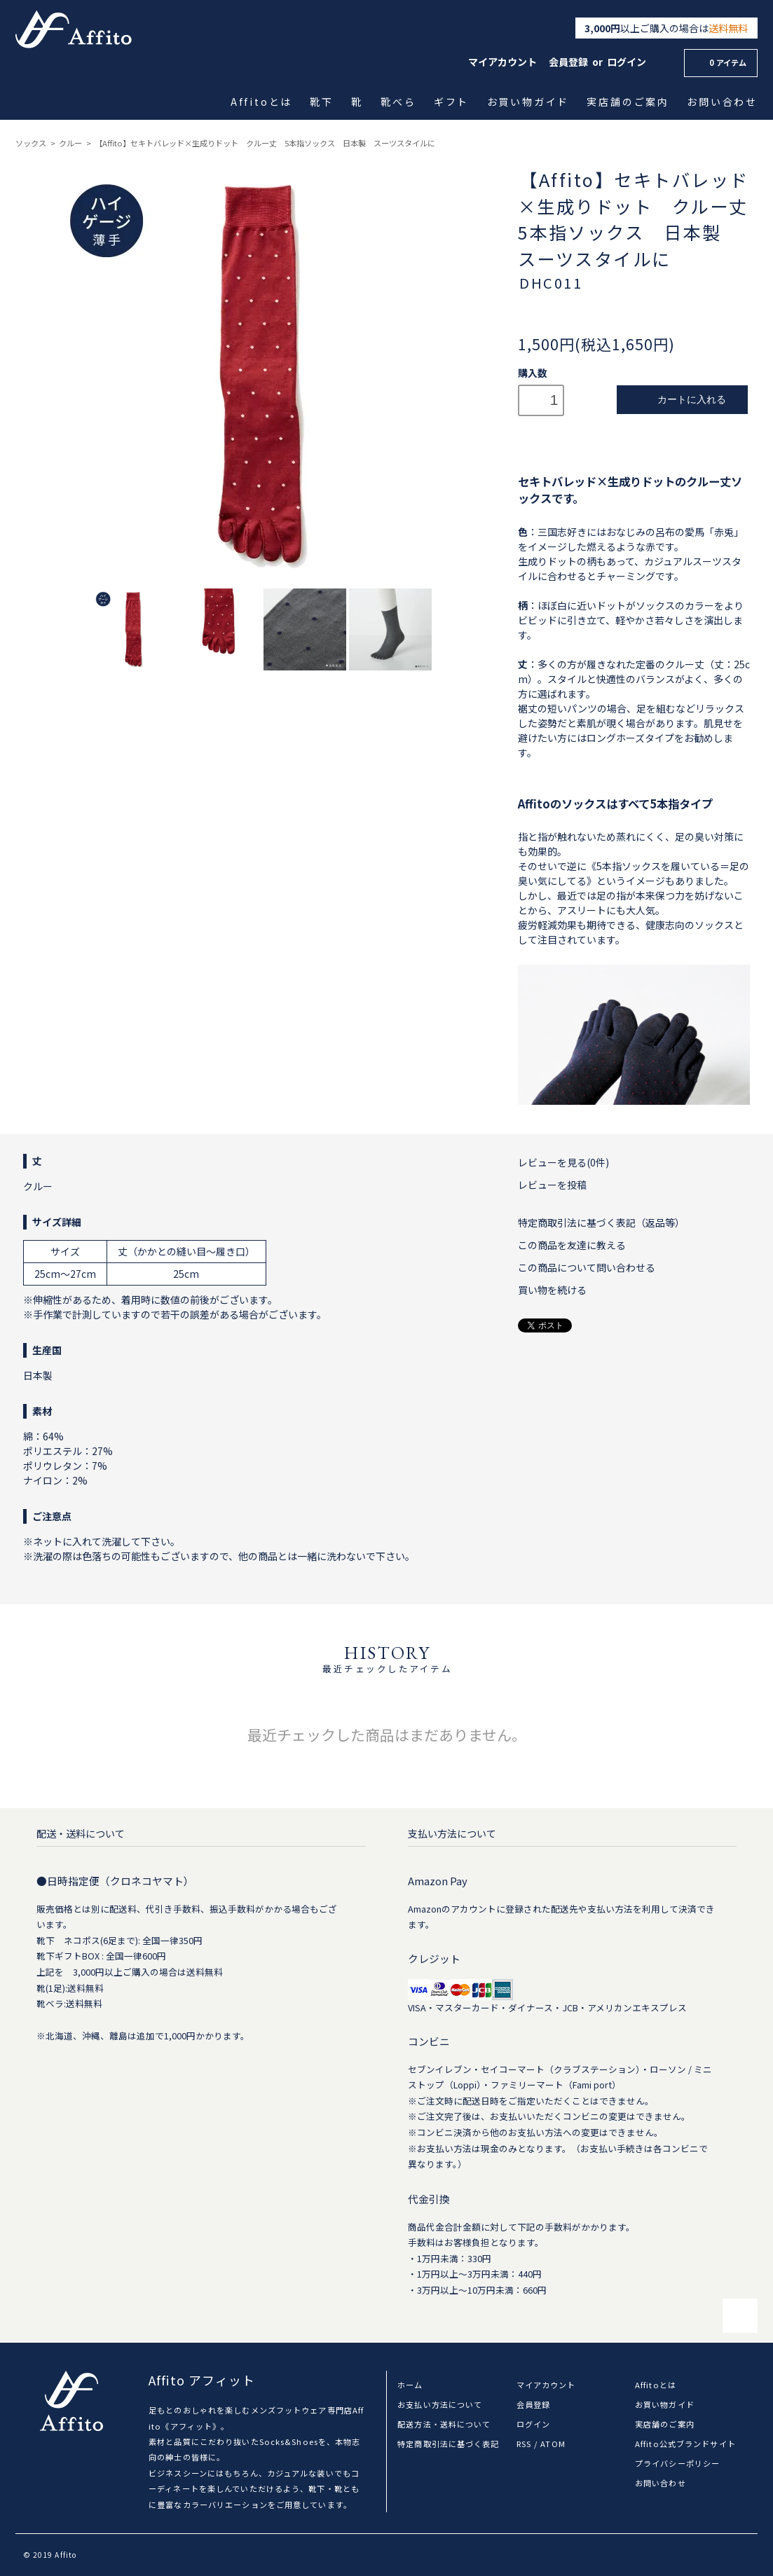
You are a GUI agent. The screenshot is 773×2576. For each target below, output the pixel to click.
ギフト (453, 102)
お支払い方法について (439, 2404)
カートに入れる (682, 400)
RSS (524, 2443)
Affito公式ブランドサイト (685, 2443)
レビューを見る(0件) (563, 1162)
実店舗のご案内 (629, 102)
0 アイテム (719, 62)
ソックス (30, 143)
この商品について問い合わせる (586, 1267)
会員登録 (568, 62)
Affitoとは (263, 102)
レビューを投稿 (552, 1185)
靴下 (323, 102)
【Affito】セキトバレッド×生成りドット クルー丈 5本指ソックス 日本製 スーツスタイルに (265, 143)
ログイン (626, 62)
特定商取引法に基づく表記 (448, 2443)
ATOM (552, 2443)
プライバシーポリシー (677, 2463)
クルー (70, 143)
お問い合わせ (723, 102)
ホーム (410, 2384)
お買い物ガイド (528, 102)
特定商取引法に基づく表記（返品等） (601, 1222)
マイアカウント (502, 62)
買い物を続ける (552, 1290)
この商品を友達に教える (572, 1245)
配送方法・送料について (444, 2424)
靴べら (399, 102)
